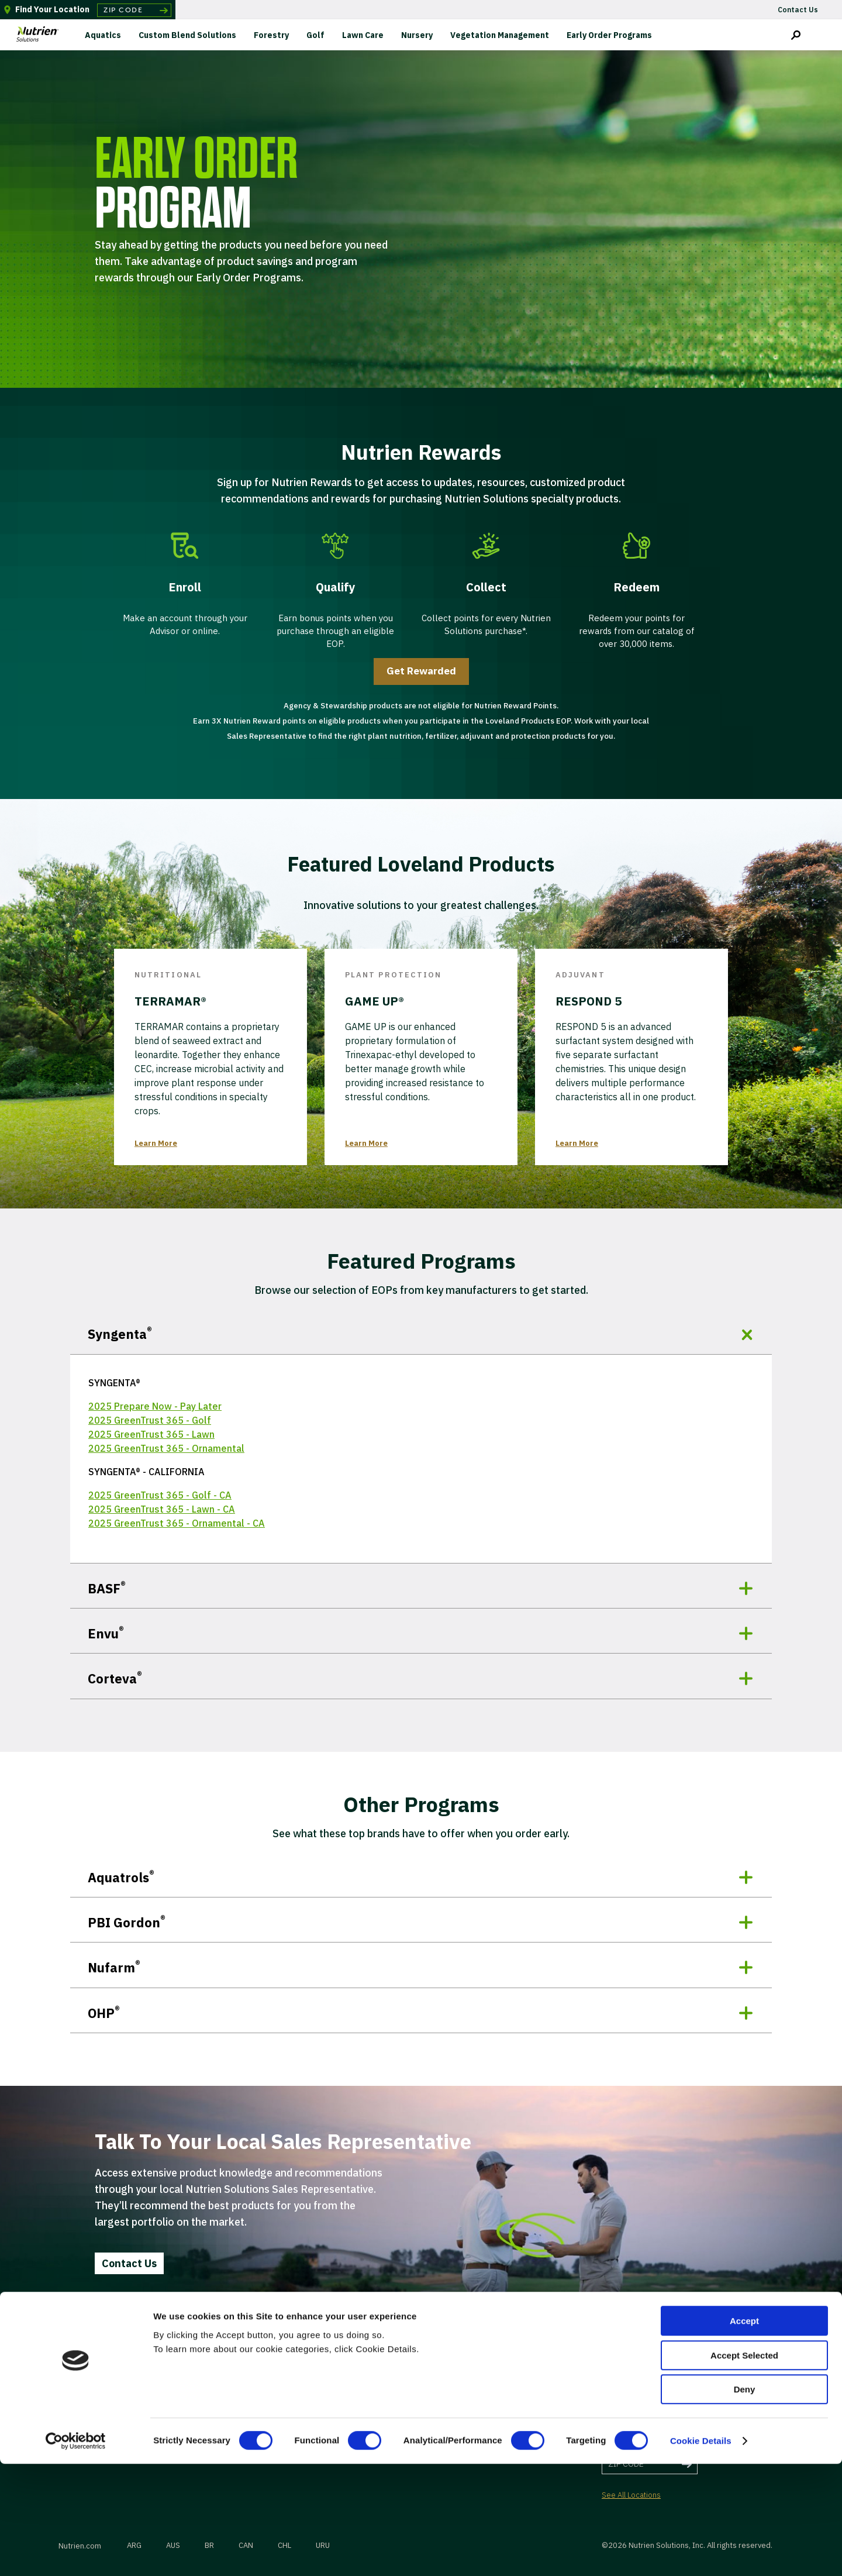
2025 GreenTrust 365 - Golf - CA (160, 1495)
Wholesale (344, 2383)
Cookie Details (700, 2553)
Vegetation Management (499, 35)
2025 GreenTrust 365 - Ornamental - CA (176, 1523)
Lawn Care (363, 35)
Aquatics (103, 35)
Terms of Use (483, 2401)
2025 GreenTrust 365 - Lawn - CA (161, 1509)
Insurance (478, 2383)
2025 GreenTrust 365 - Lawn (151, 1434)
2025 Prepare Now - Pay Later (155, 1406)
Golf (315, 35)
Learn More (155, 1143)
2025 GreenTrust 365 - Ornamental (166, 1448)
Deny (744, 2501)
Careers (206, 2401)
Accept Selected (744, 2467)
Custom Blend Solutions (187, 35)
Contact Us (129, 2263)
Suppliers (343, 2401)
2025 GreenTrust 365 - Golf (149, 1420)
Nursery (417, 35)
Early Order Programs (609, 35)
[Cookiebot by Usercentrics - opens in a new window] (76, 2553)
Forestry (271, 35)
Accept (744, 2433)
